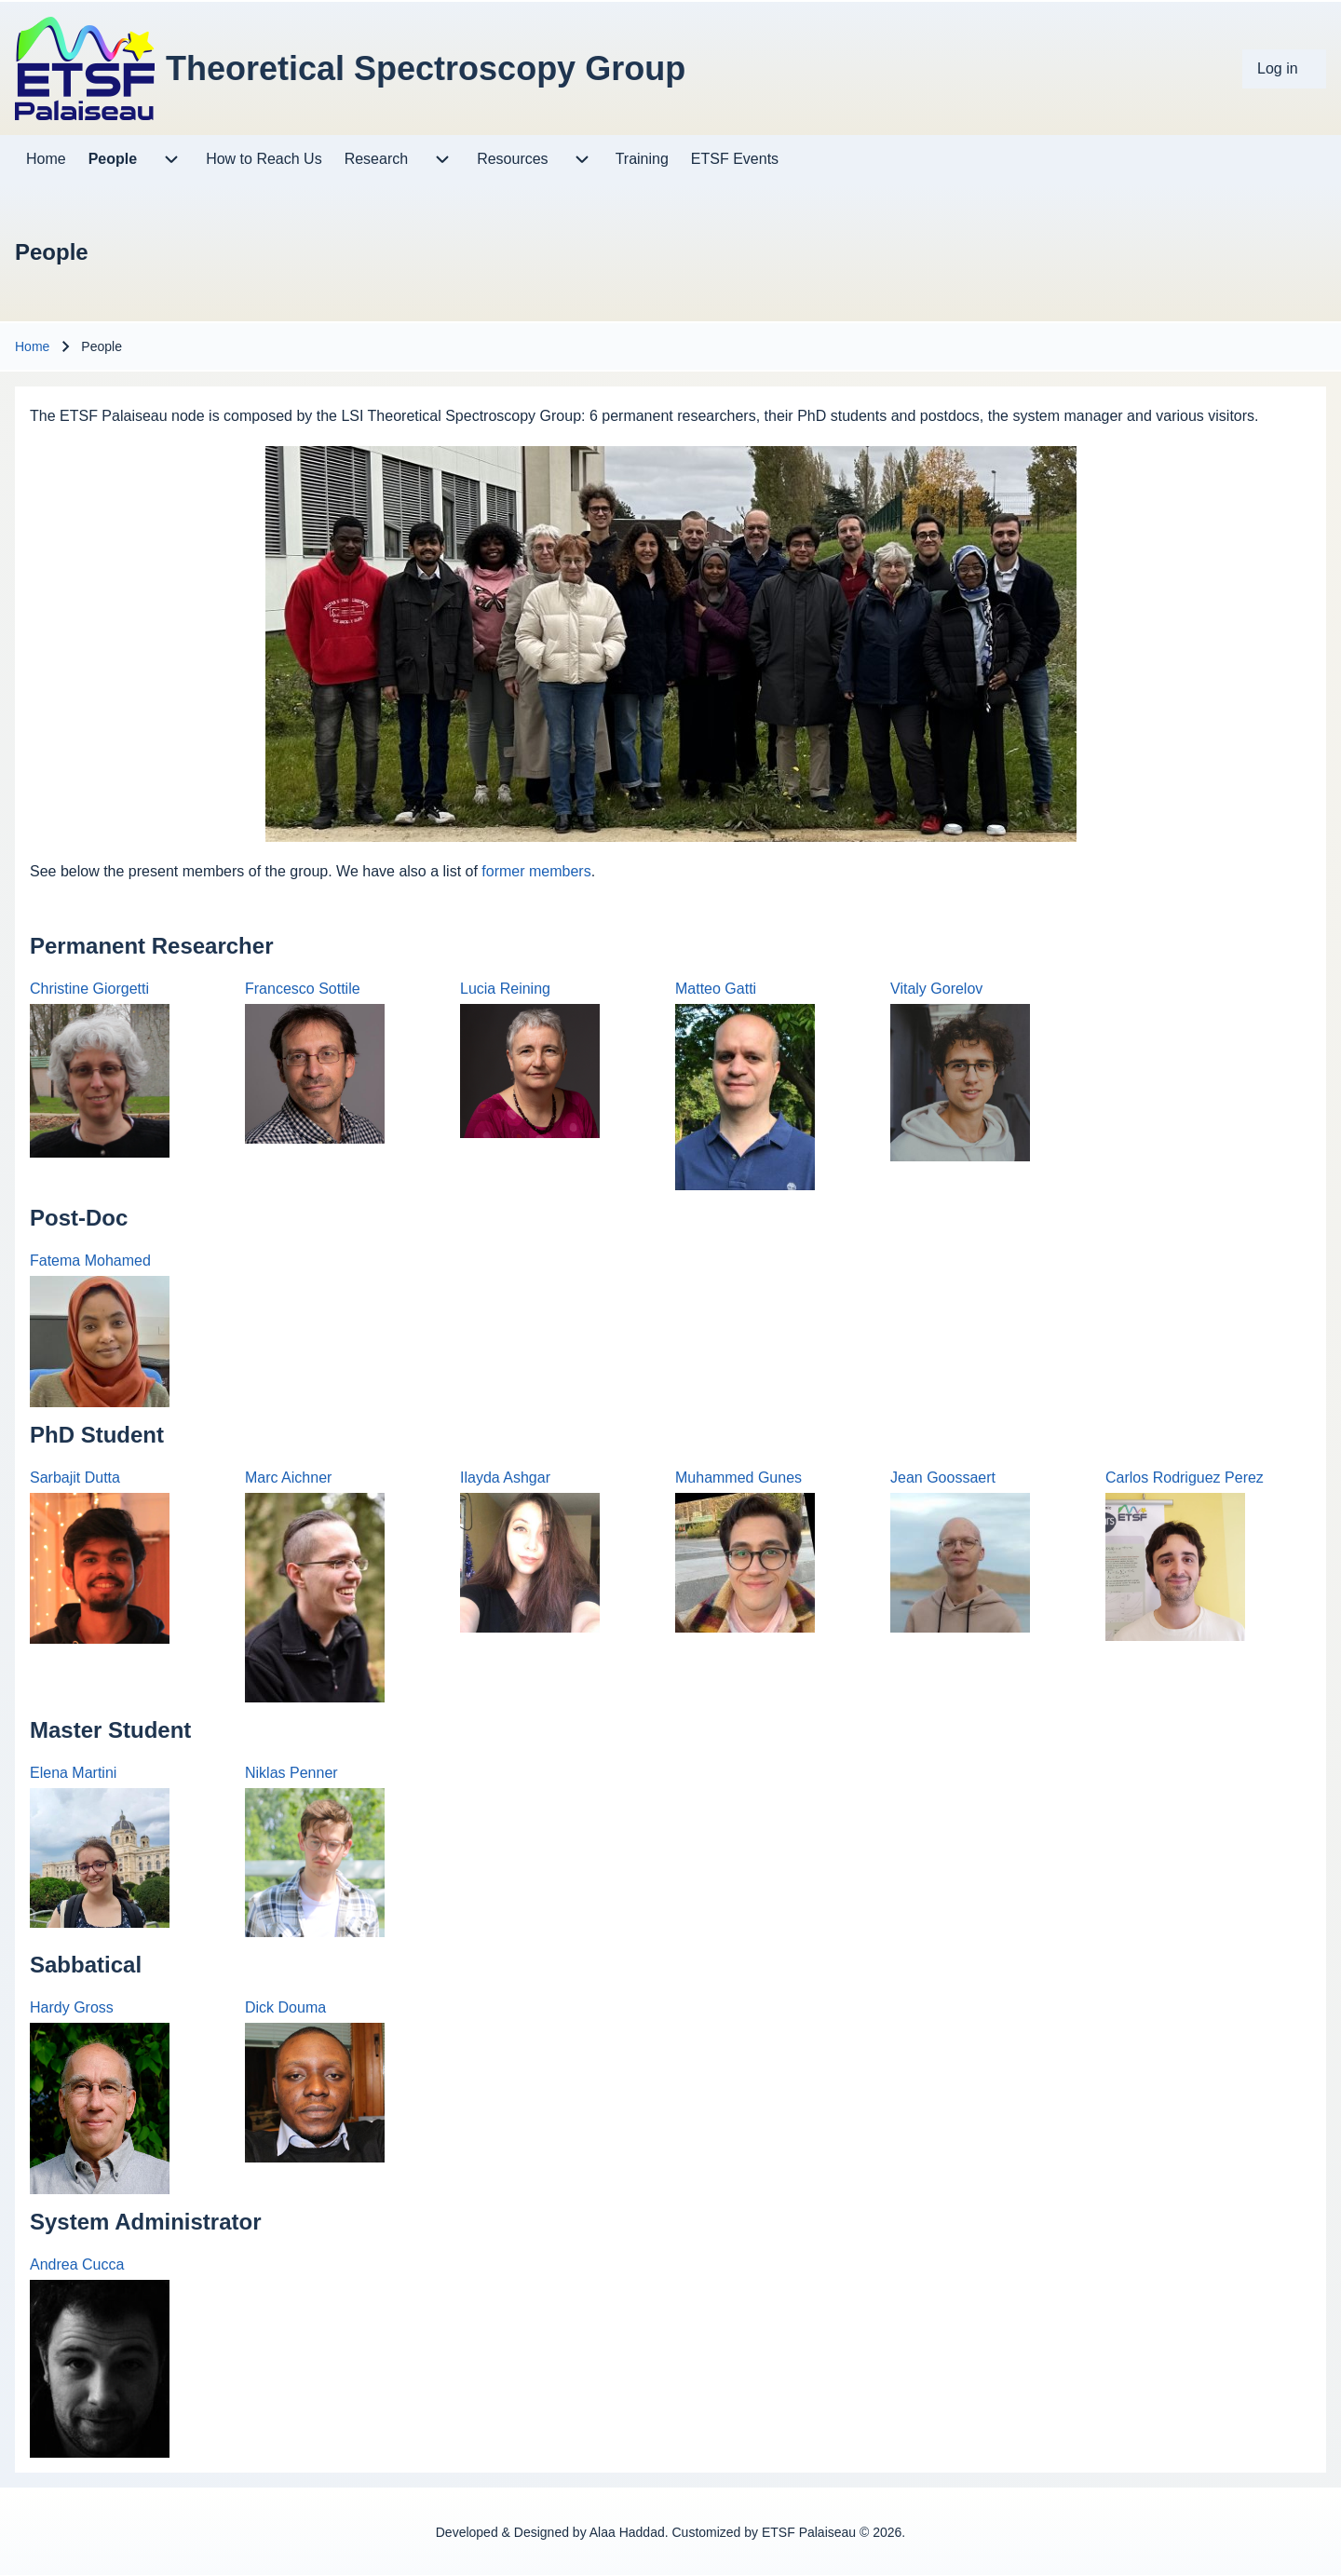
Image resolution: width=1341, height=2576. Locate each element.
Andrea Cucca (77, 2264)
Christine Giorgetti (89, 989)
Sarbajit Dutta (75, 1477)
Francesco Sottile (302, 989)
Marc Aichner (288, 1477)
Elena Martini (73, 1773)
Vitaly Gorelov (936, 989)
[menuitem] (1284, 68)
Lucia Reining (505, 989)
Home (32, 346)
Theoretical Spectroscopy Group (425, 68)
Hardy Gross (72, 2007)
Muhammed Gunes (738, 1477)
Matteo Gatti (715, 989)
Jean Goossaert (943, 1477)
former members (535, 871)
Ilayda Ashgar (505, 1477)
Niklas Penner (291, 1773)
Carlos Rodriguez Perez (1184, 1477)
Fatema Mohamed (90, 1260)
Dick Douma (285, 2007)
